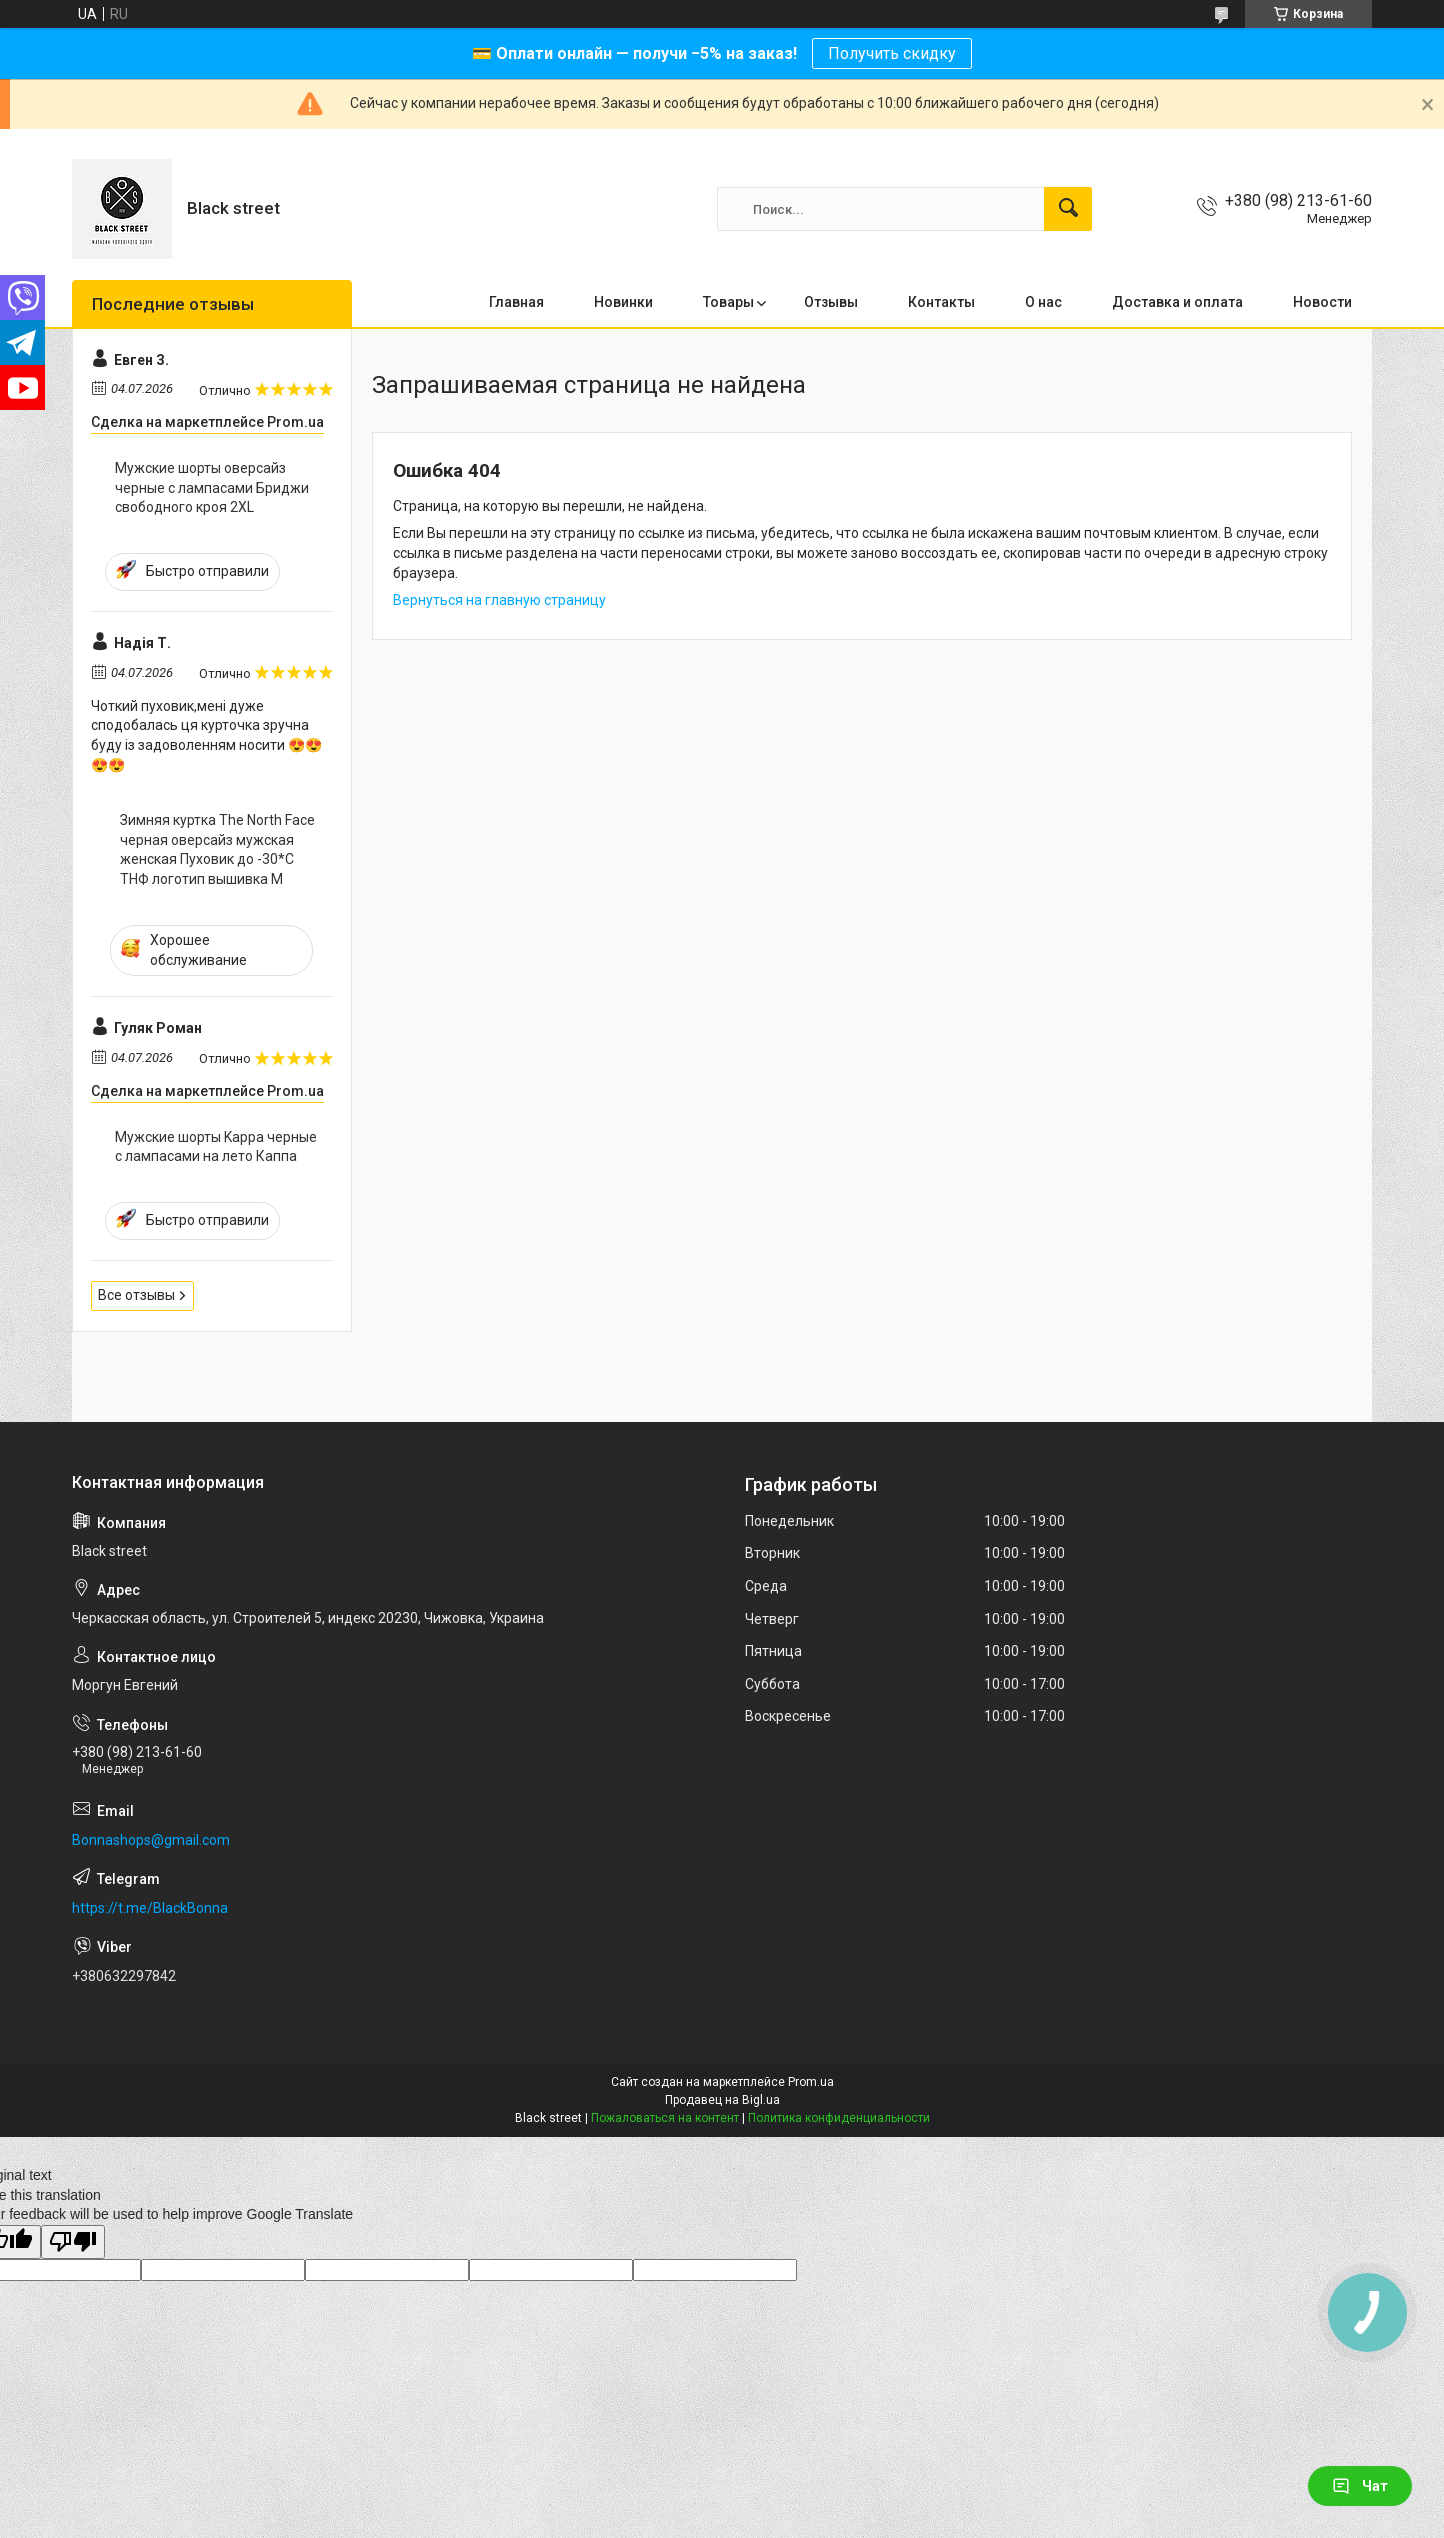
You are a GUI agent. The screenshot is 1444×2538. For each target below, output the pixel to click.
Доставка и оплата (1177, 302)
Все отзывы (136, 1295)
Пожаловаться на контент (665, 2118)
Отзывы (831, 302)
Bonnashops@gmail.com (151, 1840)
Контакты (941, 302)
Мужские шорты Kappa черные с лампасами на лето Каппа (216, 1147)
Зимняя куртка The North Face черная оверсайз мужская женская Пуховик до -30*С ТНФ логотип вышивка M (217, 849)
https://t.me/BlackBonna (150, 1908)
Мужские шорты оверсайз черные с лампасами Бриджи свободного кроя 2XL (212, 487)
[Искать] (1068, 209)
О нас (1043, 302)
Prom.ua (811, 2082)
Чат (1360, 2486)
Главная (516, 302)
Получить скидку (892, 53)
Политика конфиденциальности (839, 2118)
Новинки (623, 302)
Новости (1322, 302)
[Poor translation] (73, 2242)
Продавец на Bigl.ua (722, 2100)
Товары (728, 302)
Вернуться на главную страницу (499, 600)
